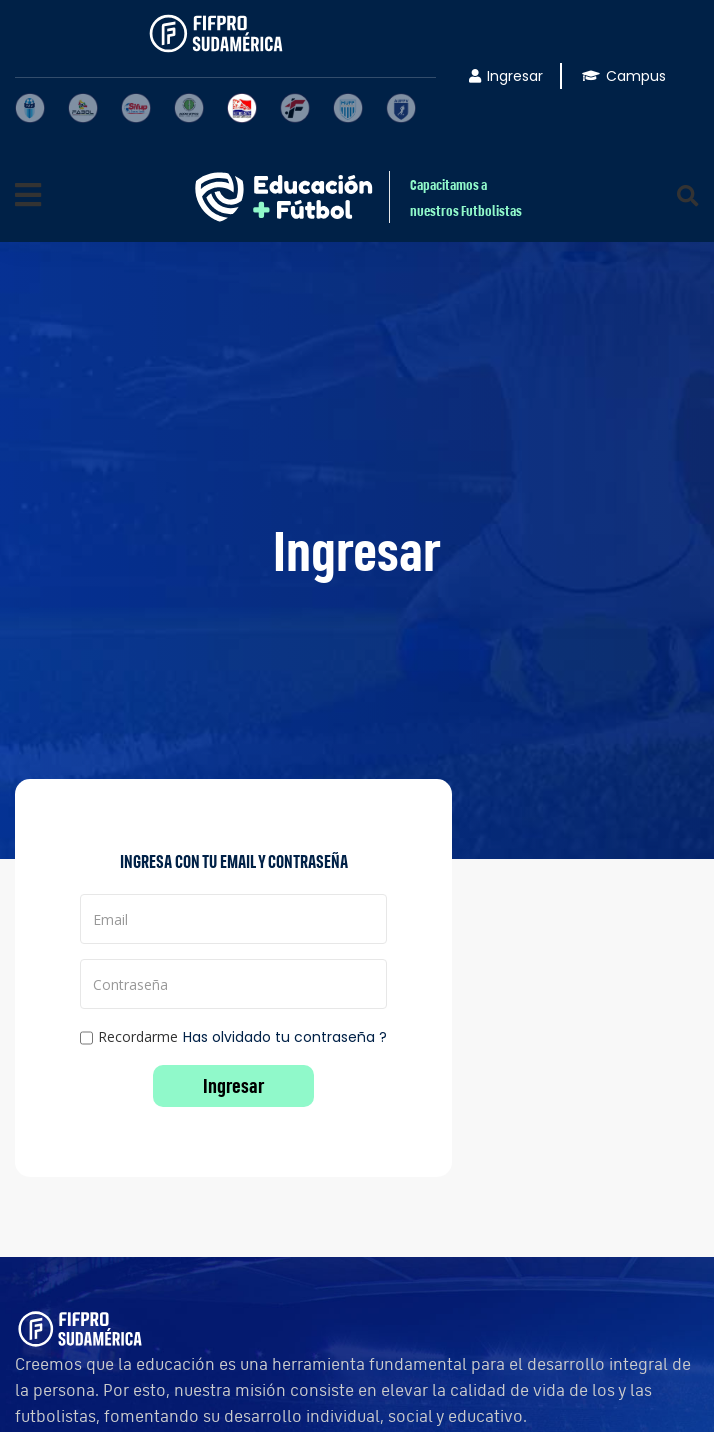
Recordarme (129, 1037)
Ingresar (506, 76)
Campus (624, 76)
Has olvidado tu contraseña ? (285, 1037)
